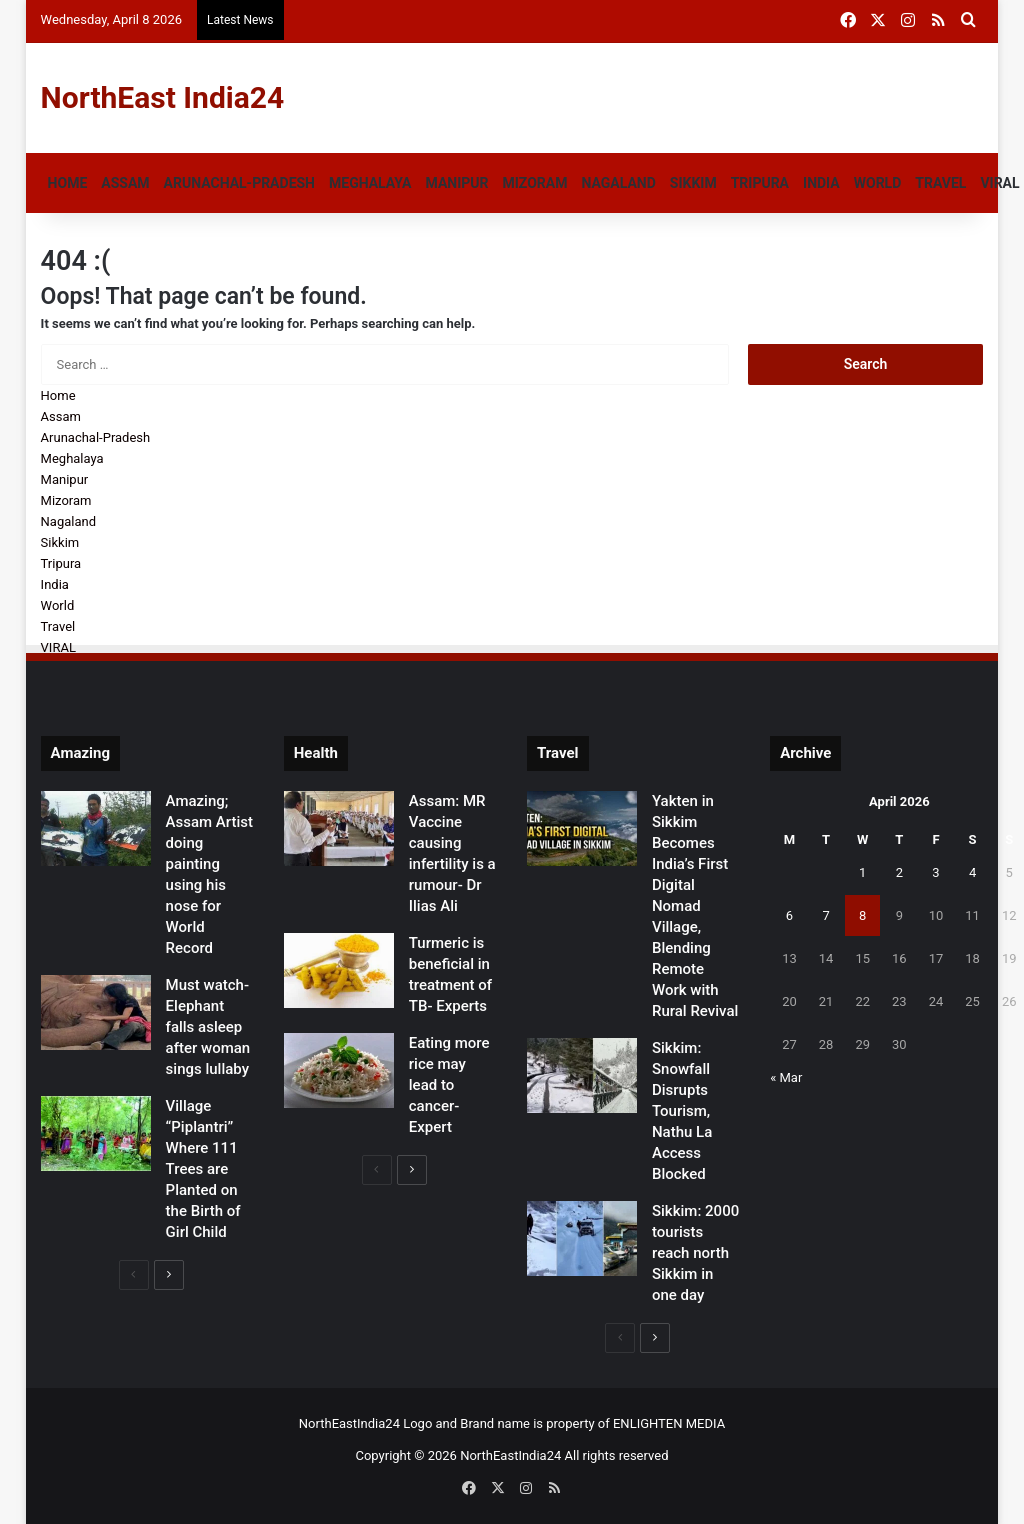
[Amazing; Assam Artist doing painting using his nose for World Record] (96, 828)
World (878, 183)
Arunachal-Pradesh (239, 183)
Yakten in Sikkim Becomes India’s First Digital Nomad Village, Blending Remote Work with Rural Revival (695, 906)
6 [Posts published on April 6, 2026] (789, 915)
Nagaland (618, 183)
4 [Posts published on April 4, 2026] (972, 872)
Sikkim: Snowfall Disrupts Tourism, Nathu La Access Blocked (682, 1111)
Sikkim (693, 183)
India (821, 183)
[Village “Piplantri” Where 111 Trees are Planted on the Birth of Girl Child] (96, 1133)
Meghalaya (370, 183)
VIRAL (58, 647)
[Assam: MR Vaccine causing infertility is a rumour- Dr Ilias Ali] (339, 828)
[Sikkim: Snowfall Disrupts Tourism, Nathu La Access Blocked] (582, 1075)
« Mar (786, 1077)
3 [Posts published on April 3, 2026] (935, 872)
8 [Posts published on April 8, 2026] (862, 915)
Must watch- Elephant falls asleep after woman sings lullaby (208, 1027)
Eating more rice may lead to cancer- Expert (449, 1085)
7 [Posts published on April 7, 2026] (825, 915)
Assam (125, 183)
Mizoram (534, 183)
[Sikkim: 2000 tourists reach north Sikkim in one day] (582, 1238)
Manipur (457, 183)
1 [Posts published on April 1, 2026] (862, 872)
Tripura (760, 183)
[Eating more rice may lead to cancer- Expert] (339, 1070)
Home (68, 183)
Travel (940, 183)
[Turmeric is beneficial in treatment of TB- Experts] (339, 970)
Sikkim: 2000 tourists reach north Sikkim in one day (695, 1253)
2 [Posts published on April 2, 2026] (899, 872)
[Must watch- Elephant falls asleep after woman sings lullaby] (96, 1012)
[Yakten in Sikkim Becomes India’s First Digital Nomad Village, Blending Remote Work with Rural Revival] (582, 828)
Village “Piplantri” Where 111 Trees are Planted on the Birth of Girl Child (203, 1169)
